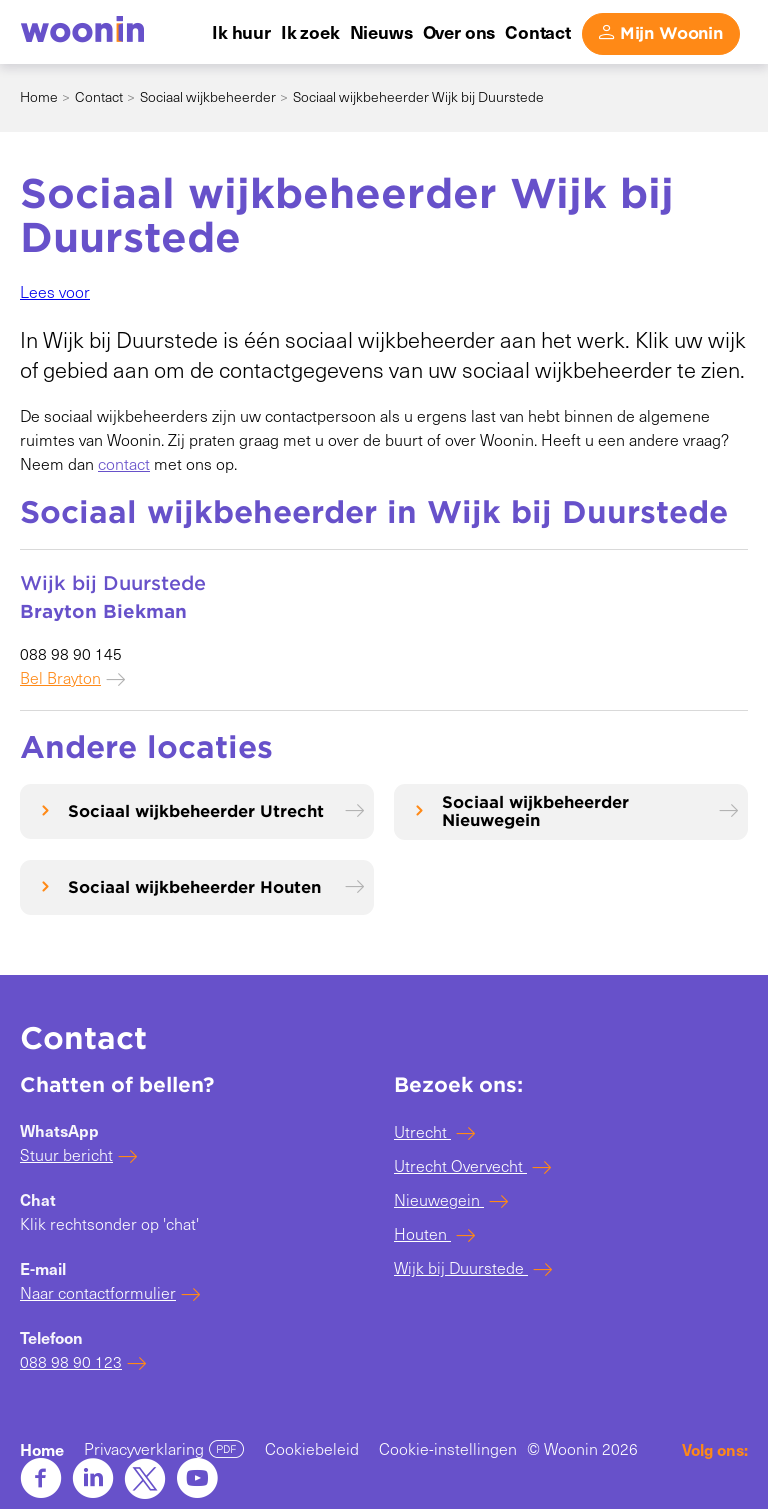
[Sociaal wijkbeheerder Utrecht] (197, 811)
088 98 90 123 (71, 1361)
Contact (99, 96)
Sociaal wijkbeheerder (208, 96)
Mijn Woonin (671, 33)
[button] (55, 291)
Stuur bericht (66, 1154)
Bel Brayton (60, 677)
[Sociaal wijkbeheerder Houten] (197, 887)
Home (39, 96)
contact (124, 463)
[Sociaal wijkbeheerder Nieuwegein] (571, 812)
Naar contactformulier (98, 1292)
